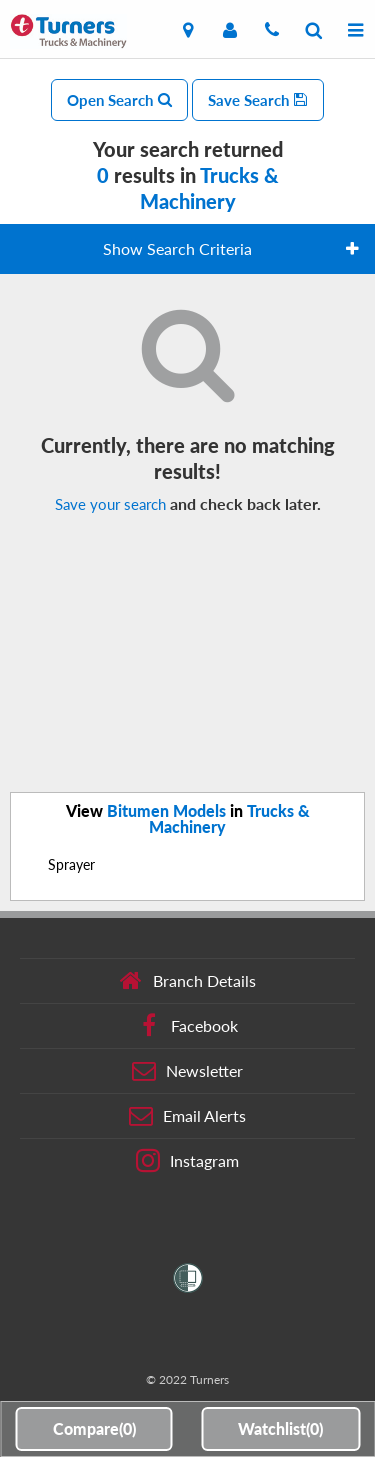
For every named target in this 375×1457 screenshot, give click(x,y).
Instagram (187, 1161)
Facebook (187, 1026)
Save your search (110, 504)
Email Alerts (187, 1116)
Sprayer (71, 864)
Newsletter (187, 1071)
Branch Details (187, 981)
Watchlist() (280, 1428)
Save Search (258, 100)
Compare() (94, 1428)
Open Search (119, 100)
